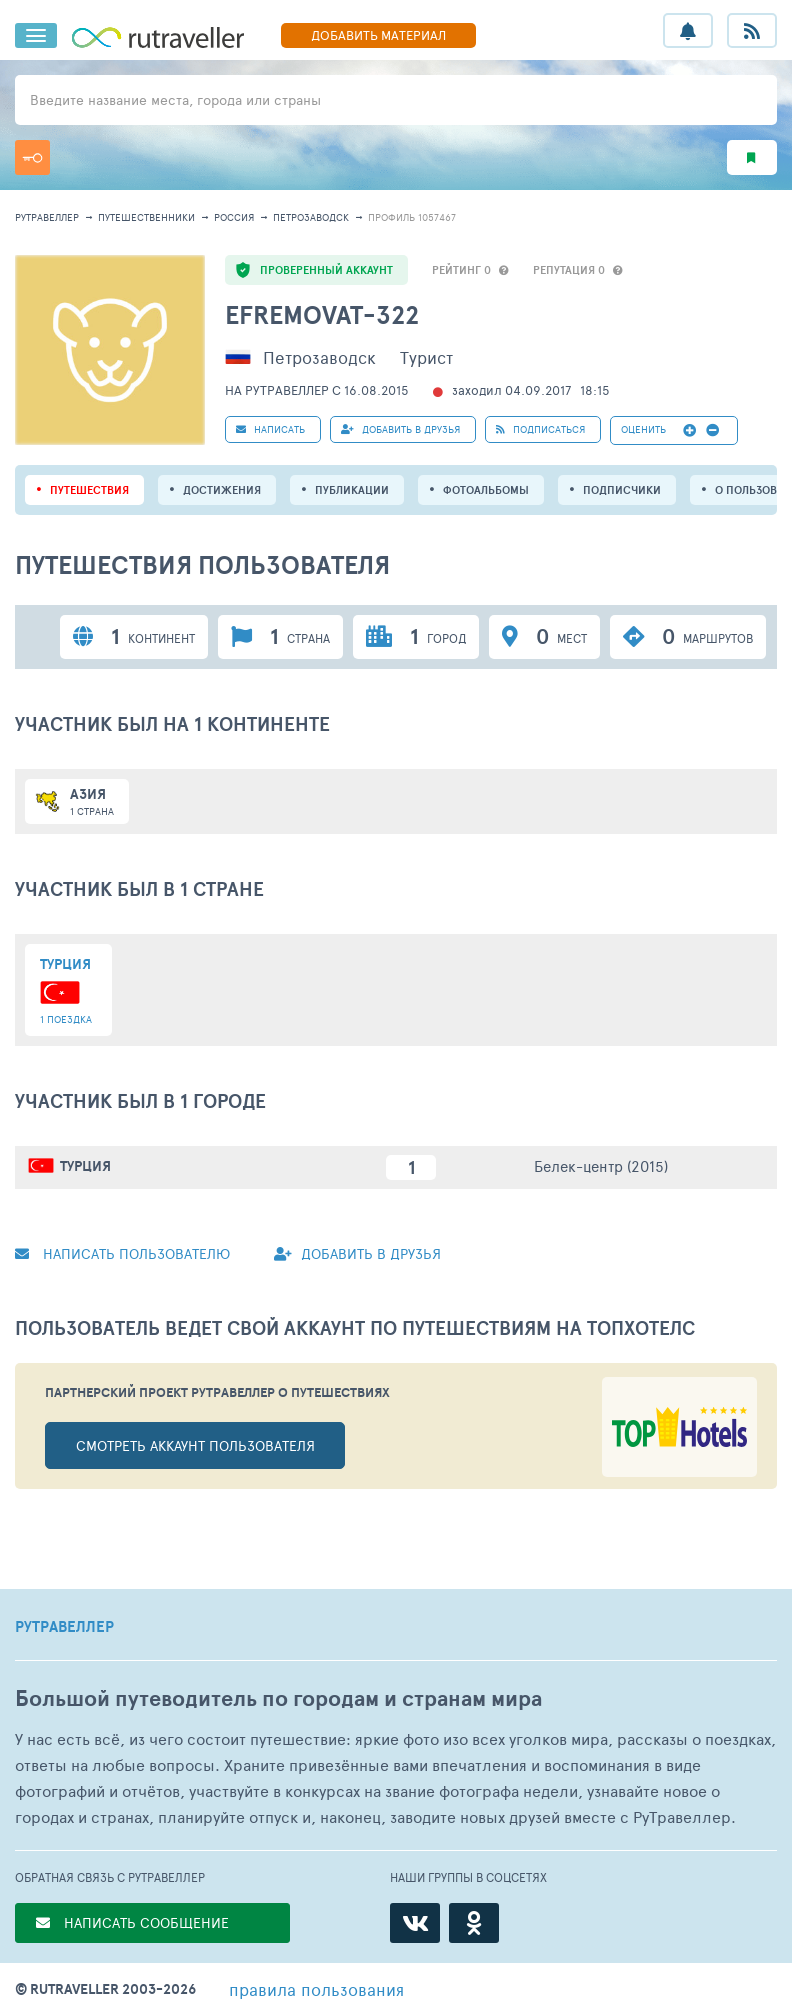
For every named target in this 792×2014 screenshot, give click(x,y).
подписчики (622, 490)
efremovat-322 (322, 314)
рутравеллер (47, 217)
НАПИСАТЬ (270, 429)
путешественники (146, 217)
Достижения (222, 490)
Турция (85, 1166)
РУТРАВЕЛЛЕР (64, 1627)
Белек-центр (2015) (601, 1165)
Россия (234, 217)
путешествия (89, 490)
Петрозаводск (311, 217)
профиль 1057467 (412, 217)
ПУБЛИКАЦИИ (352, 490)
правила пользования (316, 1989)
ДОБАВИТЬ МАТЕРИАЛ (378, 35)
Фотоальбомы (486, 490)
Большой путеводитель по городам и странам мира (278, 1698)
